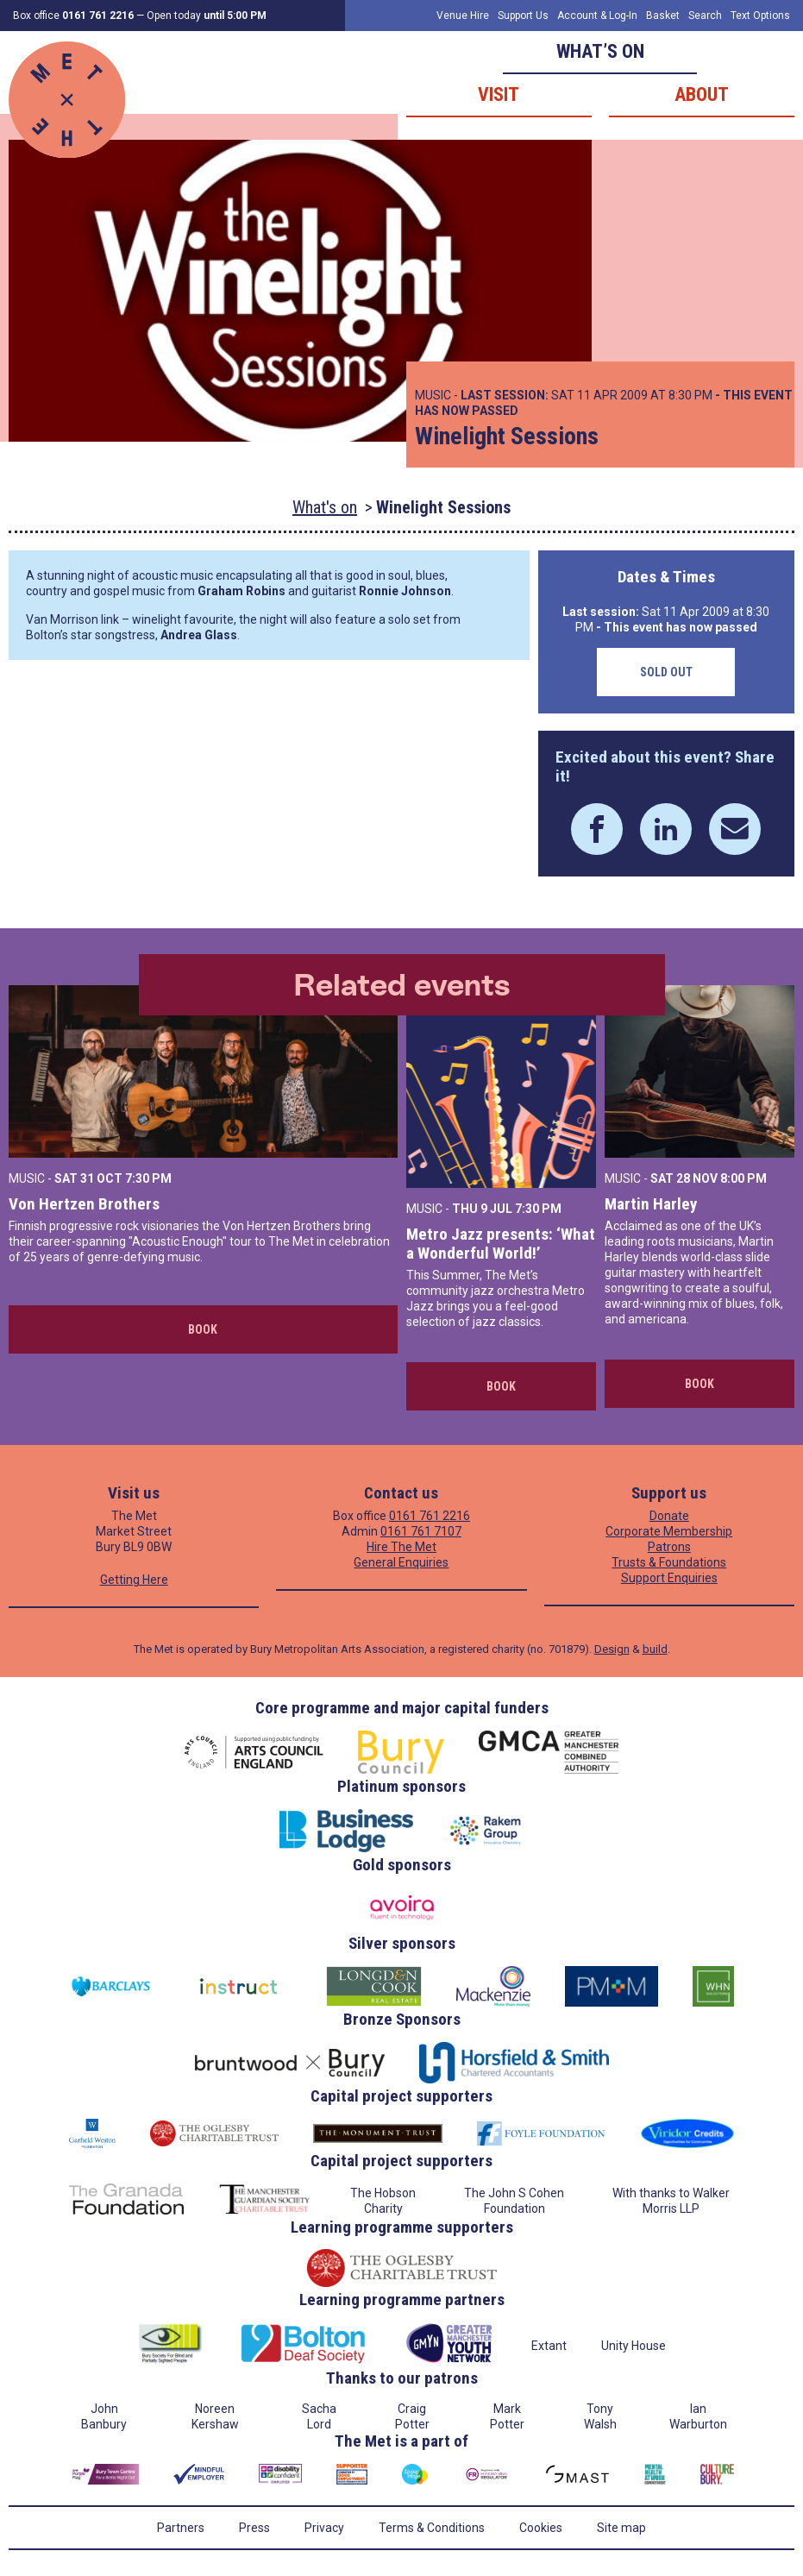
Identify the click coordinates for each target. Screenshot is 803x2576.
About (701, 94)
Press (254, 2528)
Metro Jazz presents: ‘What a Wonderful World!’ (500, 1243)
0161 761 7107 (420, 1531)
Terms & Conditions (432, 2528)
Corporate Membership (668, 1531)
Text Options (760, 15)
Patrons (669, 1547)
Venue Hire (462, 15)
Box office (73, 15)
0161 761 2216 (429, 1516)
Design (612, 1649)
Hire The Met (401, 1547)
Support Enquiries (669, 1578)
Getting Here (134, 1579)
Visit (498, 94)
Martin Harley (651, 1204)
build (655, 1649)
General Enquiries (401, 1562)
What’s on (600, 51)
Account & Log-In (597, 15)
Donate (669, 1516)
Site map (621, 2528)
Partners (180, 2528)
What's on (324, 507)
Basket (663, 15)
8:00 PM (743, 1178)
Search (705, 15)
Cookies (540, 2528)
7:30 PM (148, 1178)
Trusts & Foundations (669, 1562)
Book (202, 1329)
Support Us (523, 15)
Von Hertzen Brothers (84, 1204)
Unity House (633, 2346)
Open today (207, 15)
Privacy (324, 2528)
